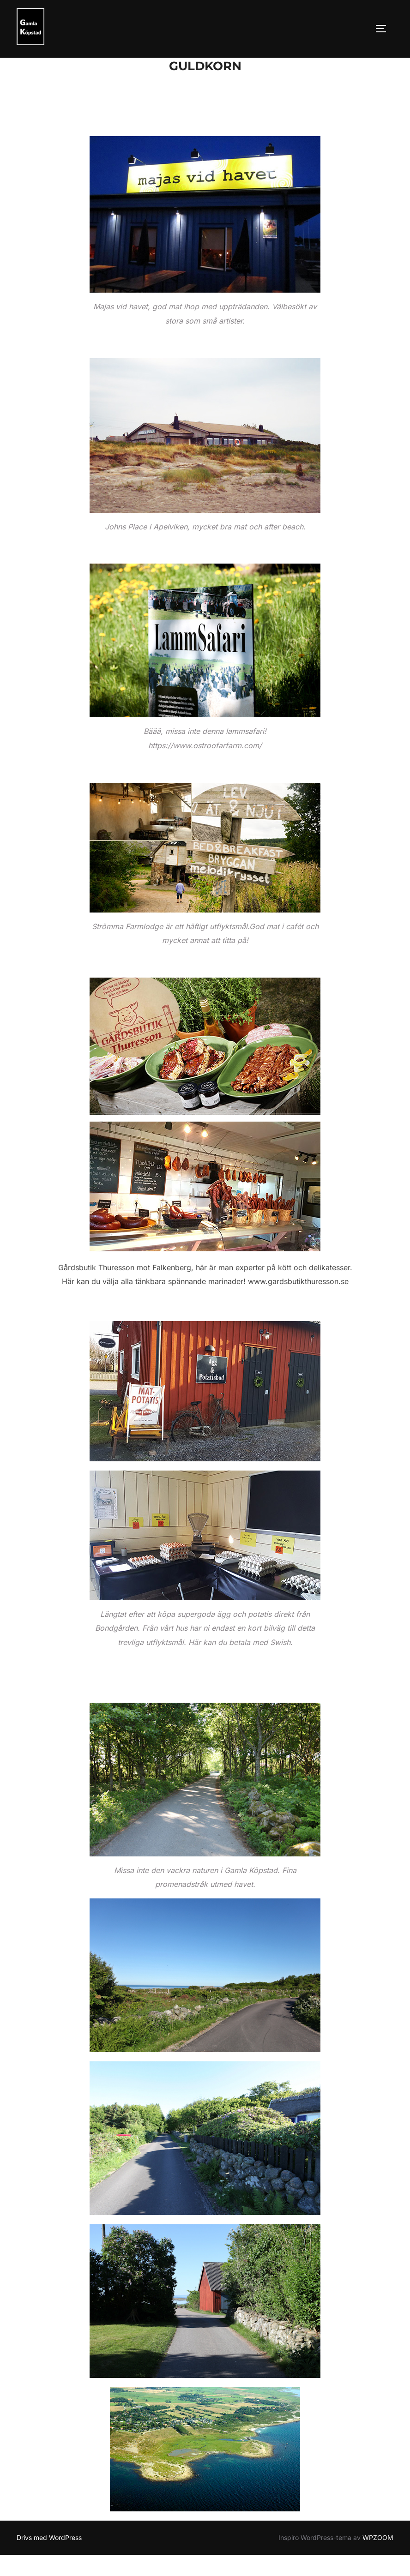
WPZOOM (377, 2558)
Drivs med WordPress (49, 2558)
